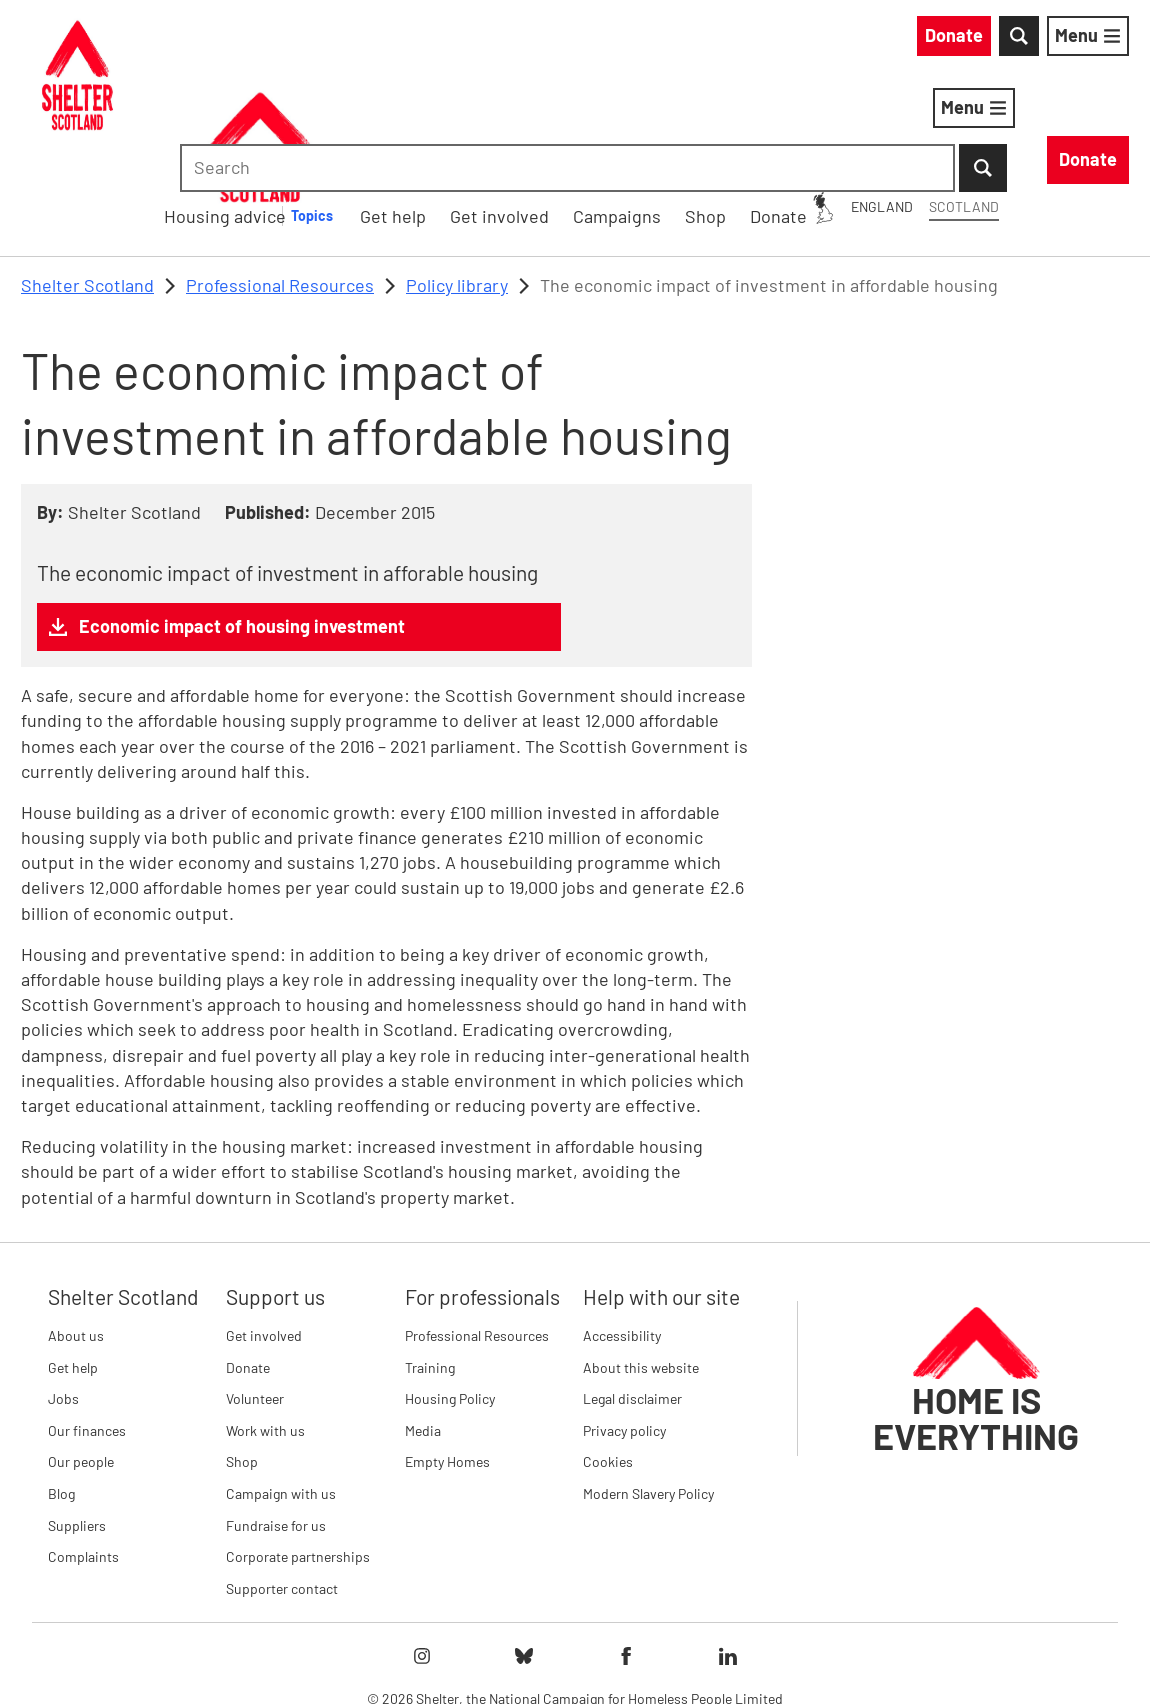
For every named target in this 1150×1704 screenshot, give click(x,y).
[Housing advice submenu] (608, 112)
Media (423, 1326)
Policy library (457, 181)
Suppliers (77, 1421)
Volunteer (255, 1294)
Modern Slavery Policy (648, 1389)
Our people (81, 1358)
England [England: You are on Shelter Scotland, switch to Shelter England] (701, 38)
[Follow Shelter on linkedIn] (728, 1553)
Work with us (265, 1326)
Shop (242, 1358)
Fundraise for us (276, 1421)
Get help (73, 1263)
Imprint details (764, 1653)
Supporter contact (282, 1484)
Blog (61, 1389)
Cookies (608, 1358)
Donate (248, 1263)
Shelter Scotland (87, 181)
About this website (641, 1263)
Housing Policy (450, 1294)
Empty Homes (447, 1358)
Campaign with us (281, 1389)
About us (76, 1231)
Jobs (63, 1294)
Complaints (83, 1452)
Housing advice (509, 111)
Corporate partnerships (298, 1452)
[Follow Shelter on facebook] (626, 1553)
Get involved (264, 1231)
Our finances (87, 1326)
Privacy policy (624, 1326)
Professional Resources (280, 181)
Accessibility (622, 1231)
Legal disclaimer (632, 1294)
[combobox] (959, 40)
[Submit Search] (1105, 40)
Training (430, 1263)
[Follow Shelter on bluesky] (524, 1553)
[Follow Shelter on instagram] (422, 1553)
